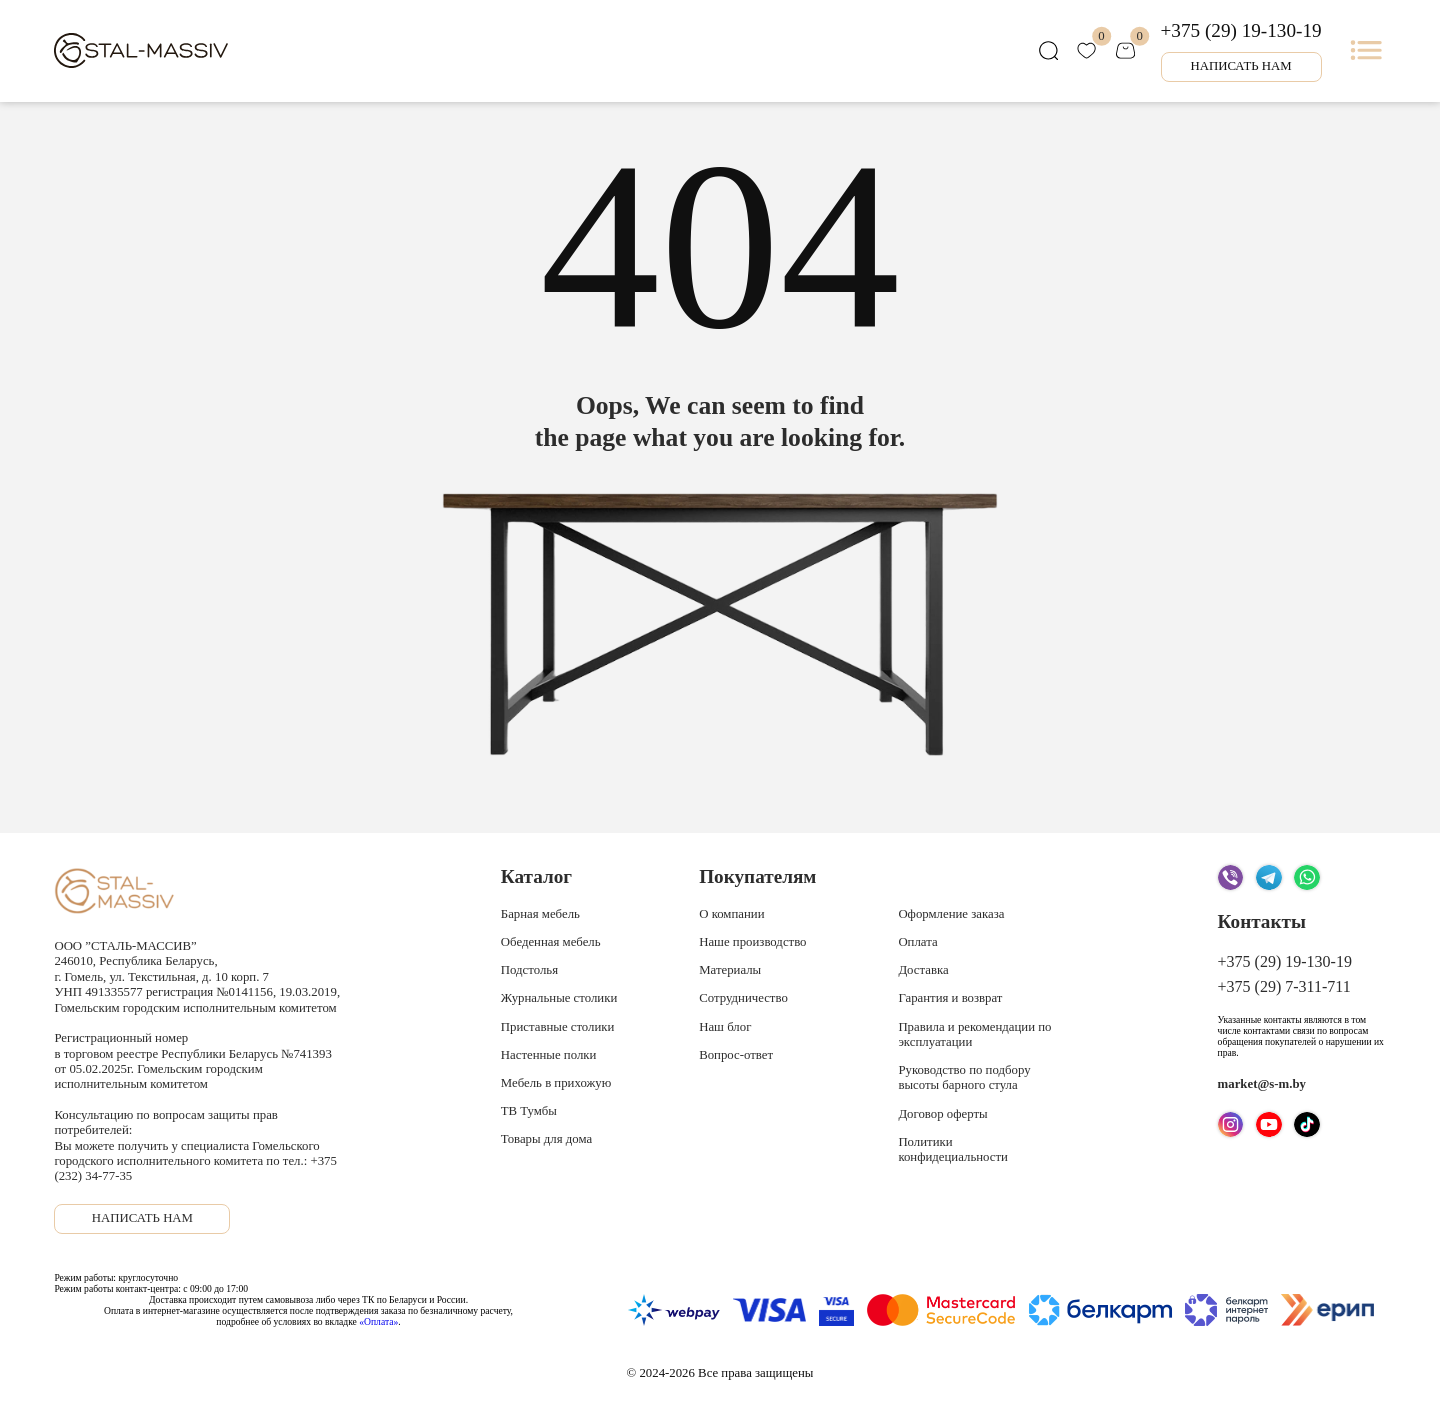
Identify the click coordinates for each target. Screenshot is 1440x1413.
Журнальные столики (559, 998)
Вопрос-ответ (736, 1055)
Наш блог (725, 1027)
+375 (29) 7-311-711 (1284, 986)
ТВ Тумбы (529, 1111)
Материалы (730, 970)
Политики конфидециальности (953, 1149)
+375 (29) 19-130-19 (1241, 30)
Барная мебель (540, 914)
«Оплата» (378, 1321)
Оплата (917, 942)
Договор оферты (942, 1114)
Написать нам (1240, 66)
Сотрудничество (743, 998)
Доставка (923, 970)
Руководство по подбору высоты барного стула (964, 1077)
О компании (731, 914)
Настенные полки (549, 1055)
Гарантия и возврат (950, 998)
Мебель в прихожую (556, 1083)
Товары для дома (546, 1139)
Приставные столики (558, 1027)
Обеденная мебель (551, 942)
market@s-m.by (1262, 1084)
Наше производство (752, 942)
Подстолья (529, 970)
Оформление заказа (951, 914)
